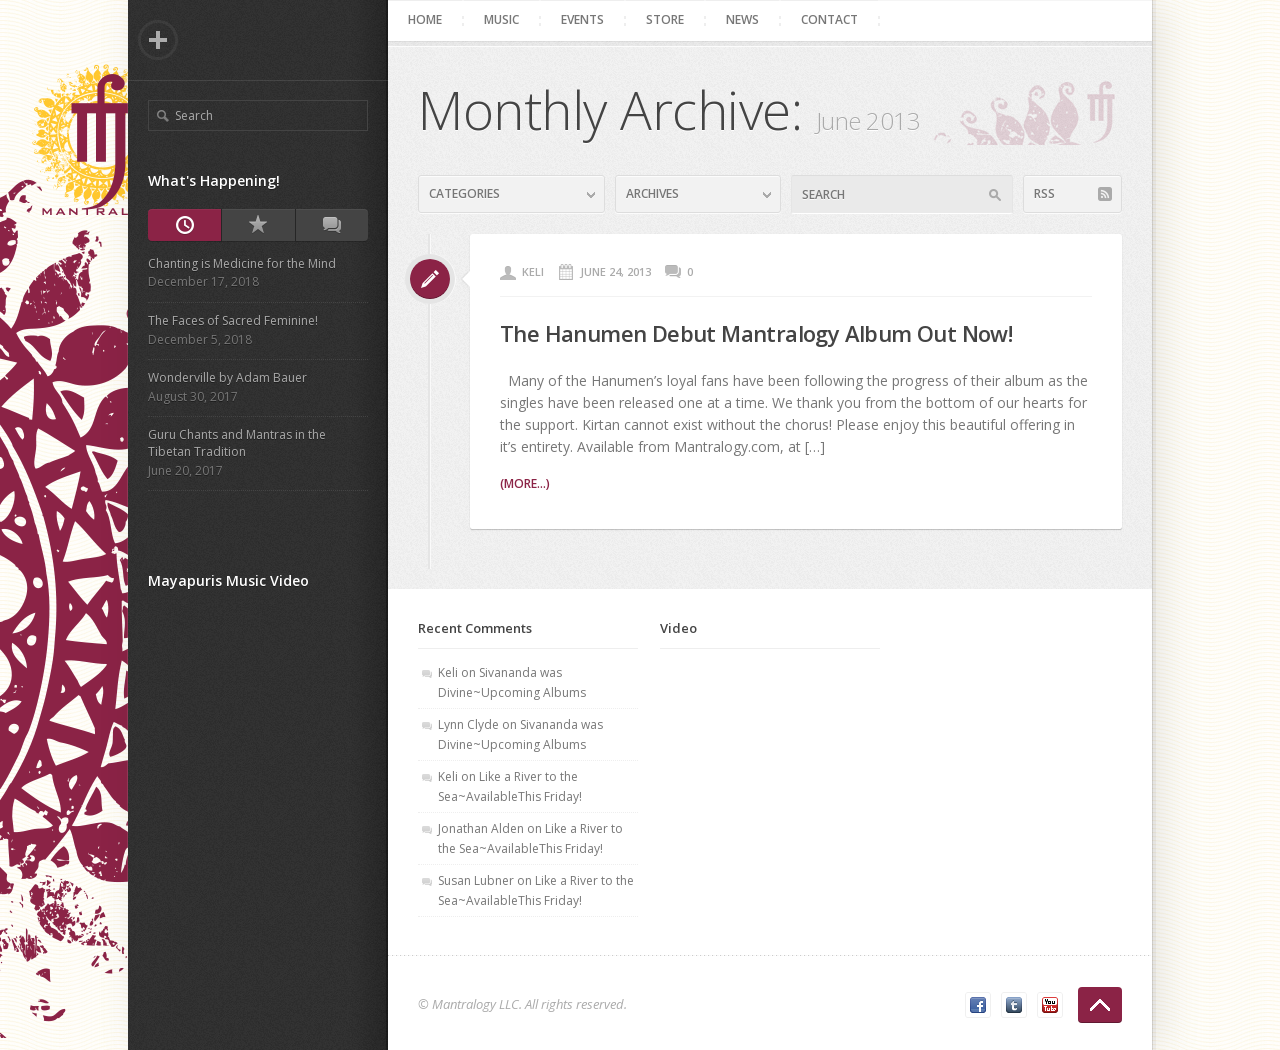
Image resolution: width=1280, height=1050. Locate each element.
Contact (829, 19)
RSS (1044, 193)
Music (501, 19)
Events (582, 19)
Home (425, 19)
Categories (464, 193)
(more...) (525, 483)
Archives (652, 193)
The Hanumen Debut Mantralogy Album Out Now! (756, 333)
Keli (533, 271)
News (742, 19)
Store (665, 19)
